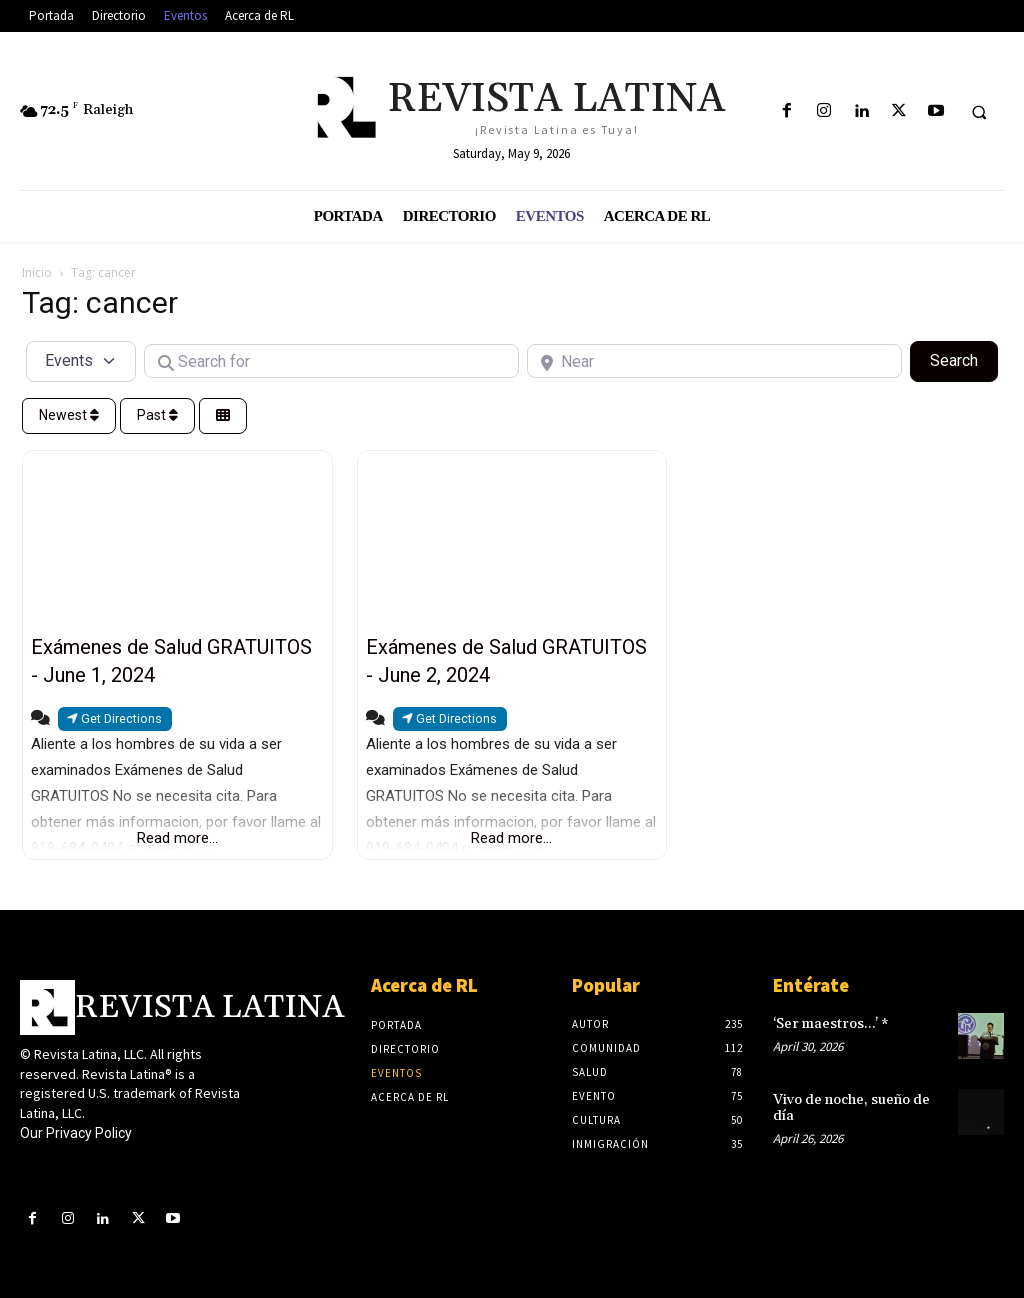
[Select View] (223, 416)
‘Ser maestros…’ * (830, 1024)
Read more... (177, 838)
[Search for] (331, 361)
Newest (69, 415)
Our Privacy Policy (76, 1133)
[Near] (714, 361)
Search (964, 359)
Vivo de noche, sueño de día (851, 1107)
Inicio (37, 272)
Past (157, 415)
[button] (979, 112)
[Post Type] (81, 361)
